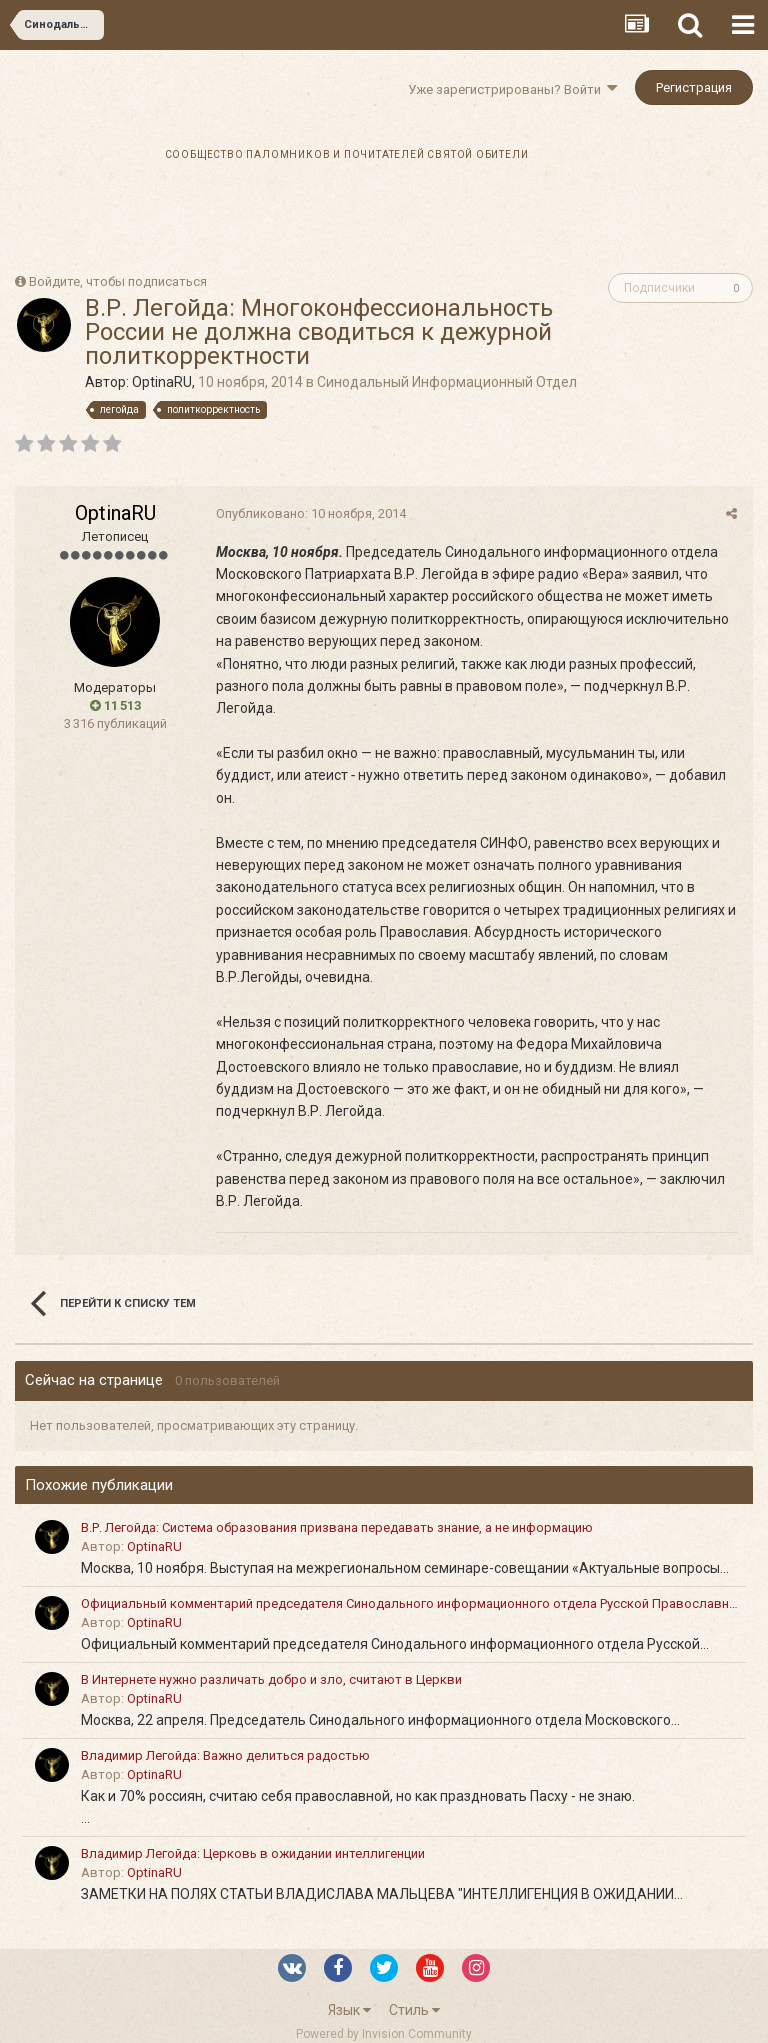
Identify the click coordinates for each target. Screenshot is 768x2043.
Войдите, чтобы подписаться (118, 281)
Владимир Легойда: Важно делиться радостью (225, 1755)
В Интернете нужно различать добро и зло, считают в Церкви (271, 1679)
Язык (349, 2010)
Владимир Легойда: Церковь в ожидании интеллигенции (253, 1853)
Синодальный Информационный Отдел (447, 382)
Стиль (414, 2010)
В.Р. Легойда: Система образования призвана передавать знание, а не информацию (337, 1527)
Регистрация (694, 87)
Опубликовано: (310, 513)
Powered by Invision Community (384, 2034)
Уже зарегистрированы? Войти (512, 89)
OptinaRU (162, 382)
